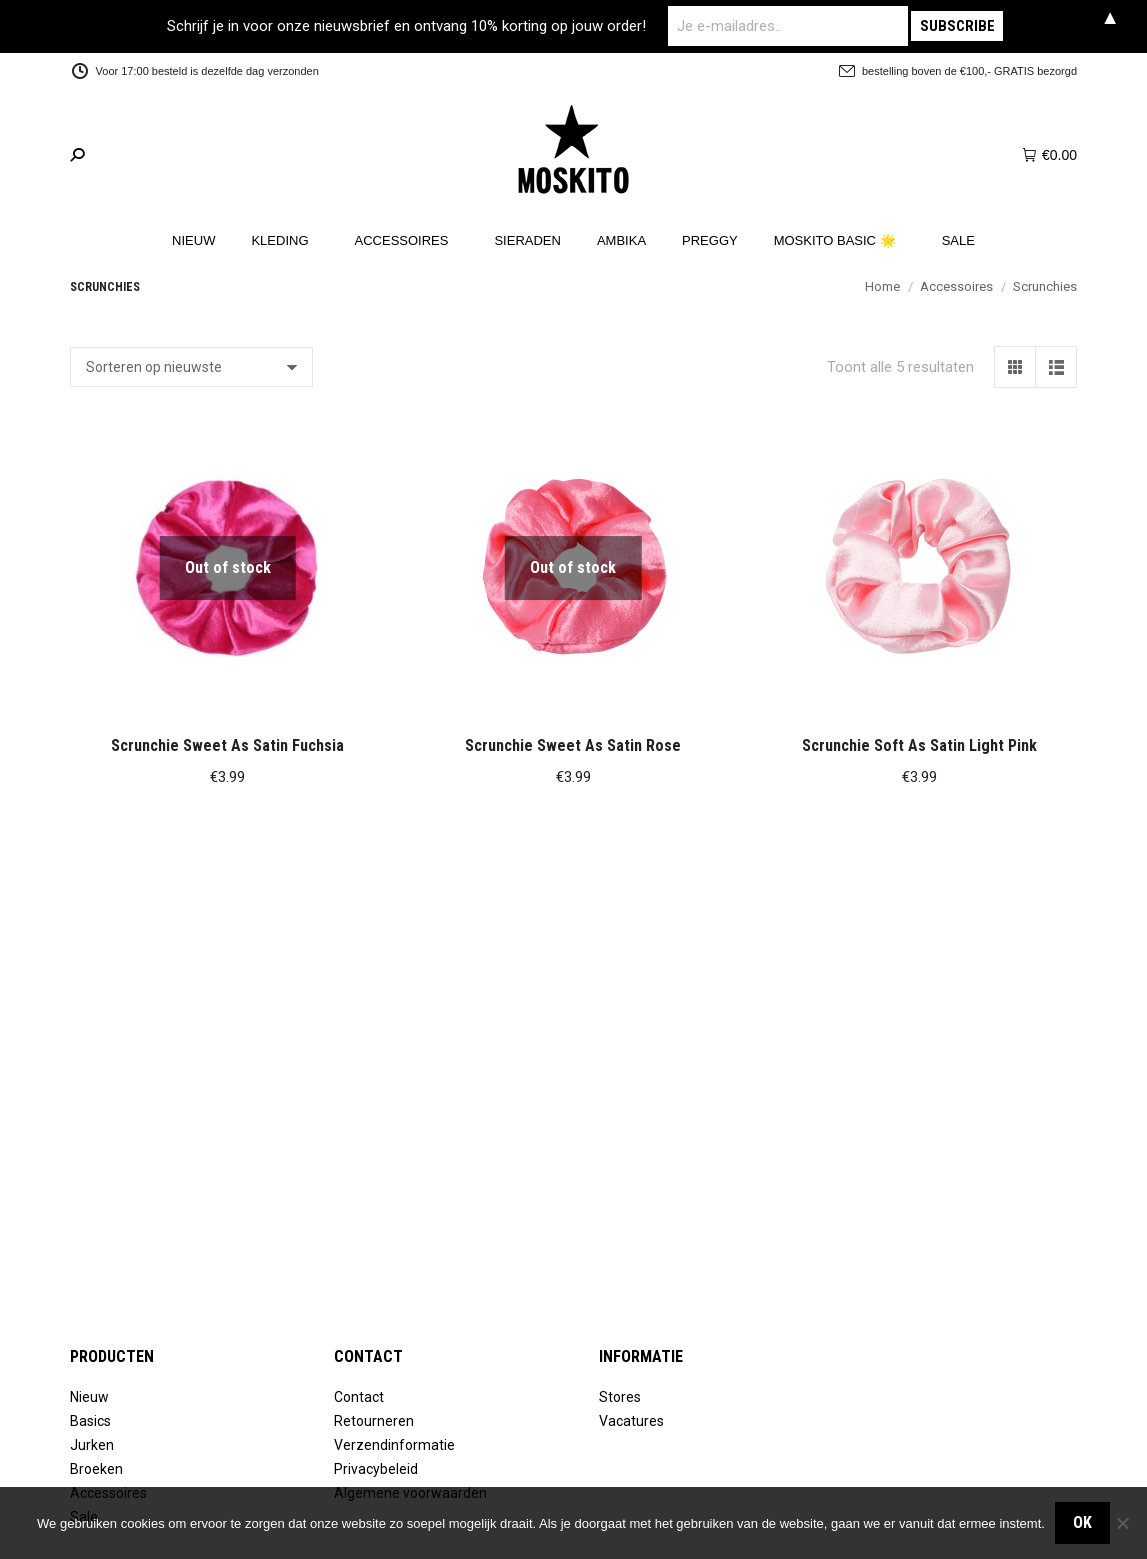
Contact (359, 1397)
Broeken (96, 1469)
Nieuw (89, 1397)
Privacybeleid (376, 1469)
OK (1082, 1522)
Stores (620, 1397)
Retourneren (374, 1421)
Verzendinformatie (394, 1445)
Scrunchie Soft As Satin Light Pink (919, 745)
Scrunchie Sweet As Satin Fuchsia (227, 745)
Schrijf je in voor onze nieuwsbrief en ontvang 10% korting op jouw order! (406, 26)
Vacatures (631, 1421)
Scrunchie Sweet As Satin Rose (573, 745)
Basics (90, 1421)
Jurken (92, 1445)
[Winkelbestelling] (191, 367)
